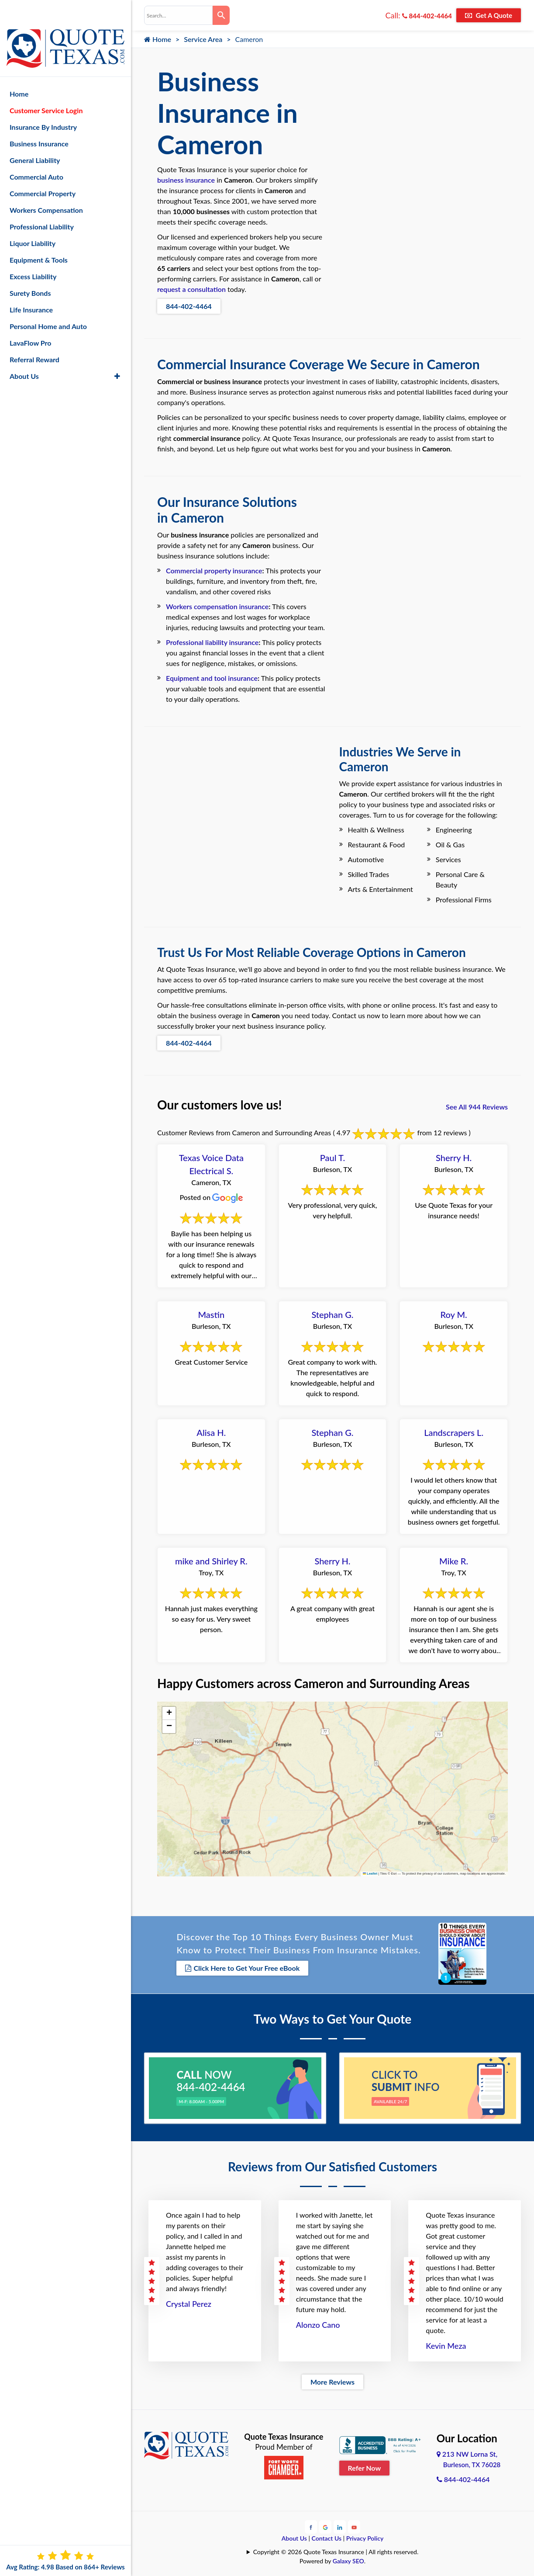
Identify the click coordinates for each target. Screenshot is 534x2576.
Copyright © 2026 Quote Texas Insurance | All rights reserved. (336, 2549)
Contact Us (327, 2535)
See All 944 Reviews (477, 1107)
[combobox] (178, 15)
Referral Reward (34, 337)
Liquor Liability (32, 220)
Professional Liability (42, 204)
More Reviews (332, 2379)
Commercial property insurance (214, 570)
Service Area (203, 39)
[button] (169, 1713)
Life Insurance (31, 287)
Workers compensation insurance (217, 606)
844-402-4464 (427, 16)
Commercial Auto (36, 154)
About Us (294, 2535)
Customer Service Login (46, 87)
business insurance (186, 180)
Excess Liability (33, 254)
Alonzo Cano (318, 2322)
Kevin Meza (446, 2343)
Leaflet (370, 1874)
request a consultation (191, 289)
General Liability (35, 137)
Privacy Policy (365, 2535)
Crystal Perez (188, 2301)
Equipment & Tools (39, 237)
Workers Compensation (46, 187)
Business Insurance (39, 121)
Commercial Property (43, 170)
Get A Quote (488, 15)
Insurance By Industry (43, 104)
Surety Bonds (30, 270)
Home (157, 39)
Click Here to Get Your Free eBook (242, 1967)
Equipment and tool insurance (212, 678)
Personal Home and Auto (48, 303)
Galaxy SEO (348, 2558)
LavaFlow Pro (31, 320)
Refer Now (364, 2465)
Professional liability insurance (212, 642)
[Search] (221, 15)
